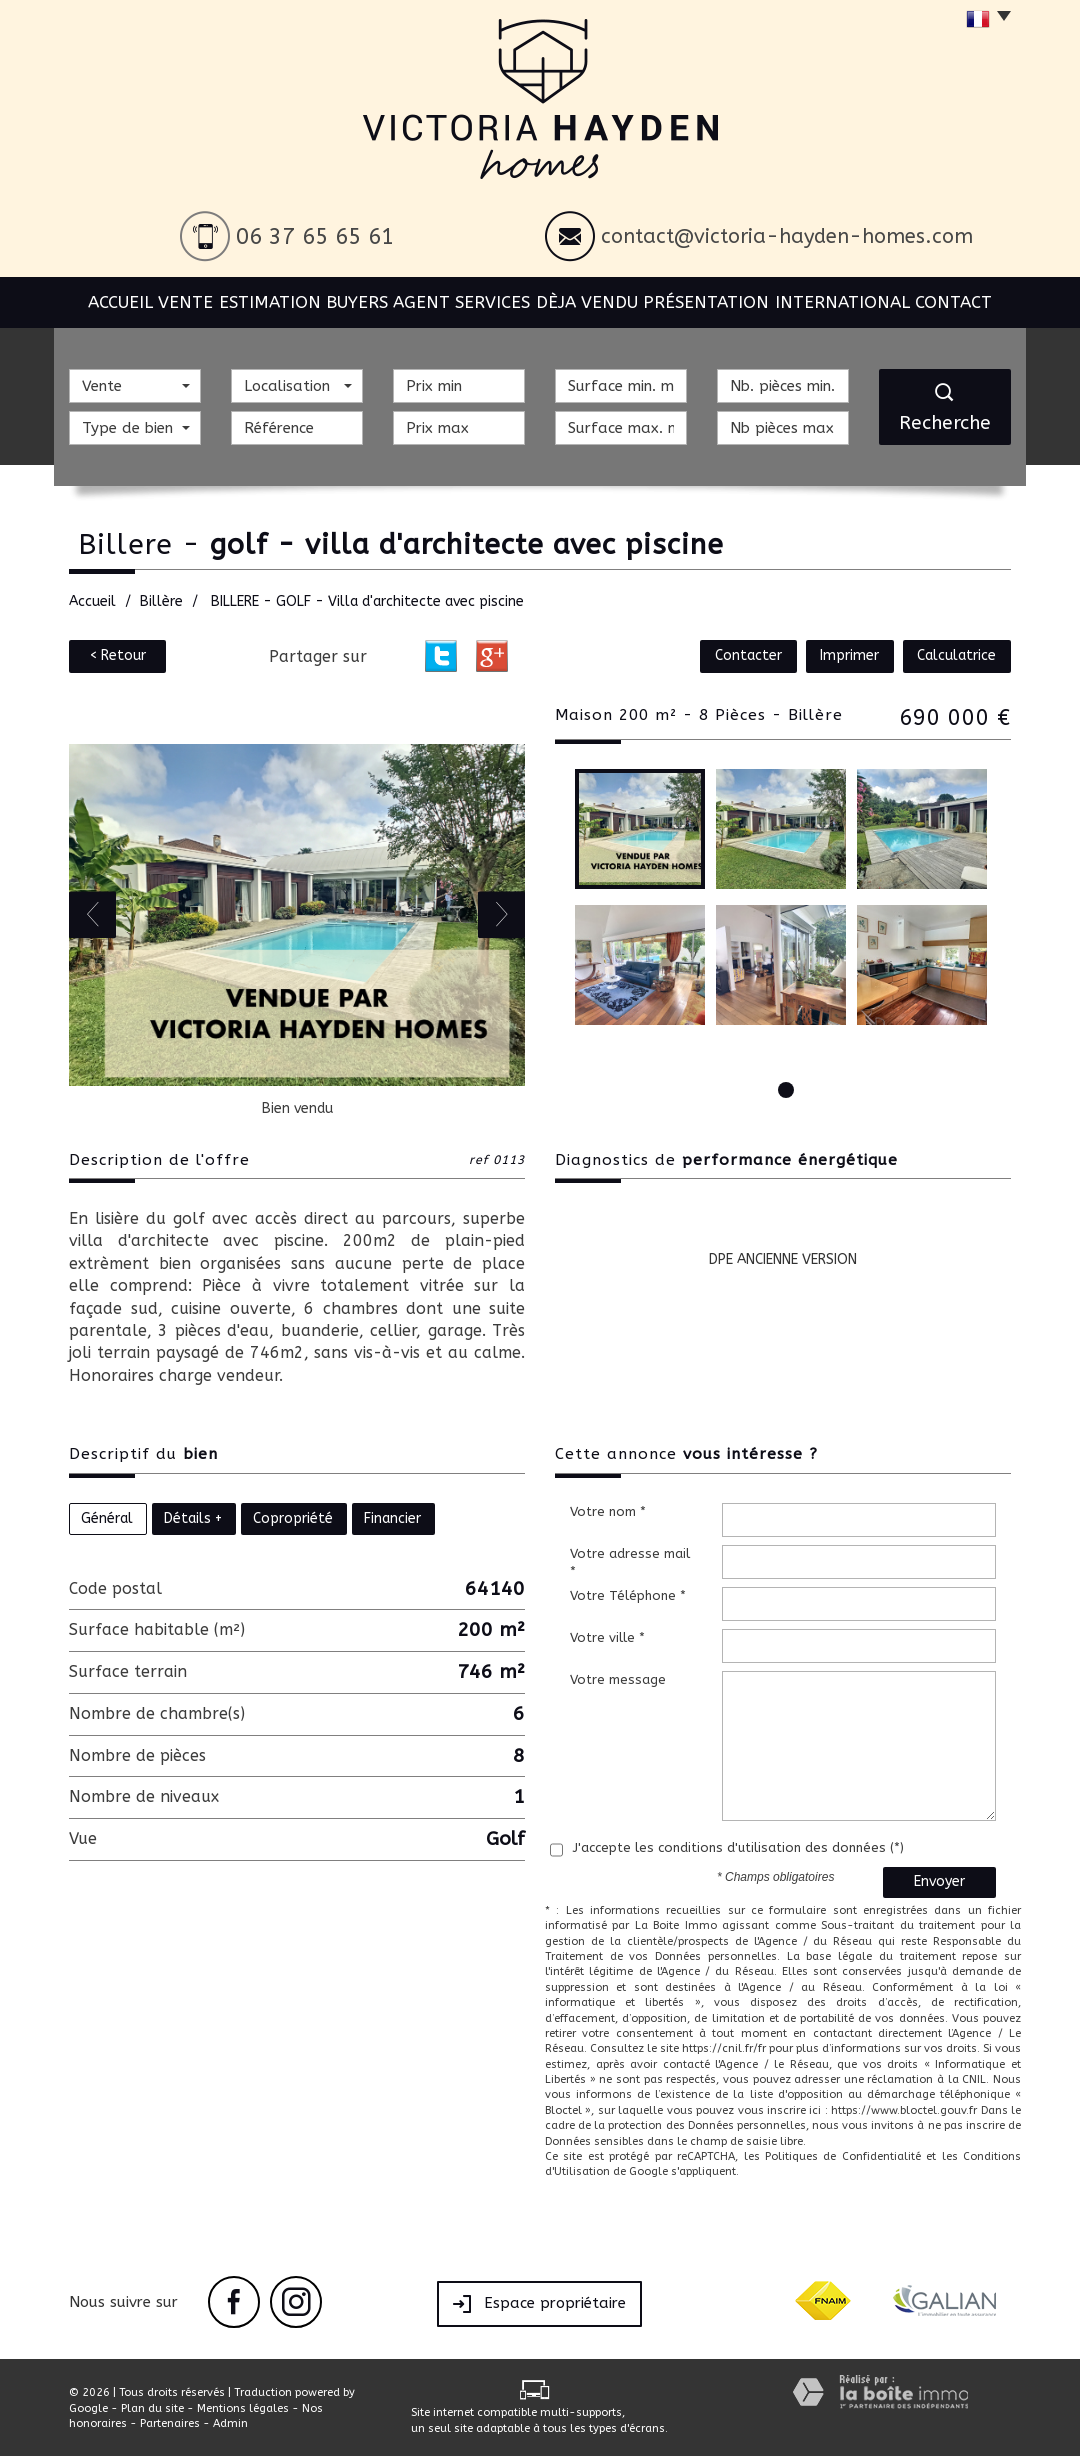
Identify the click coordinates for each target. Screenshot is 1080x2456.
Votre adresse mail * (630, 1562)
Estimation (286, 299)
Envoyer (939, 1881)
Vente (192, 299)
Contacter (766, 655)
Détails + (193, 1517)
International (846, 299)
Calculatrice (960, 655)
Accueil (111, 299)
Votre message (618, 1678)
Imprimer (860, 655)
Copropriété (293, 1517)
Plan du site (152, 2407)
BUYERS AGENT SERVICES (440, 299)
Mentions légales (243, 2407)
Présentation (714, 299)
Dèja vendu (593, 299)
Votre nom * (608, 1510)
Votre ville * (607, 1636)
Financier (392, 1517)
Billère (161, 600)
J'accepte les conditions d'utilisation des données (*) (738, 1846)
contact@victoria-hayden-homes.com (787, 236)
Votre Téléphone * (628, 1594)
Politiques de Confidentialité (843, 2155)
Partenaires (170, 2423)
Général (107, 1517)
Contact (963, 299)
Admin (230, 2423)
